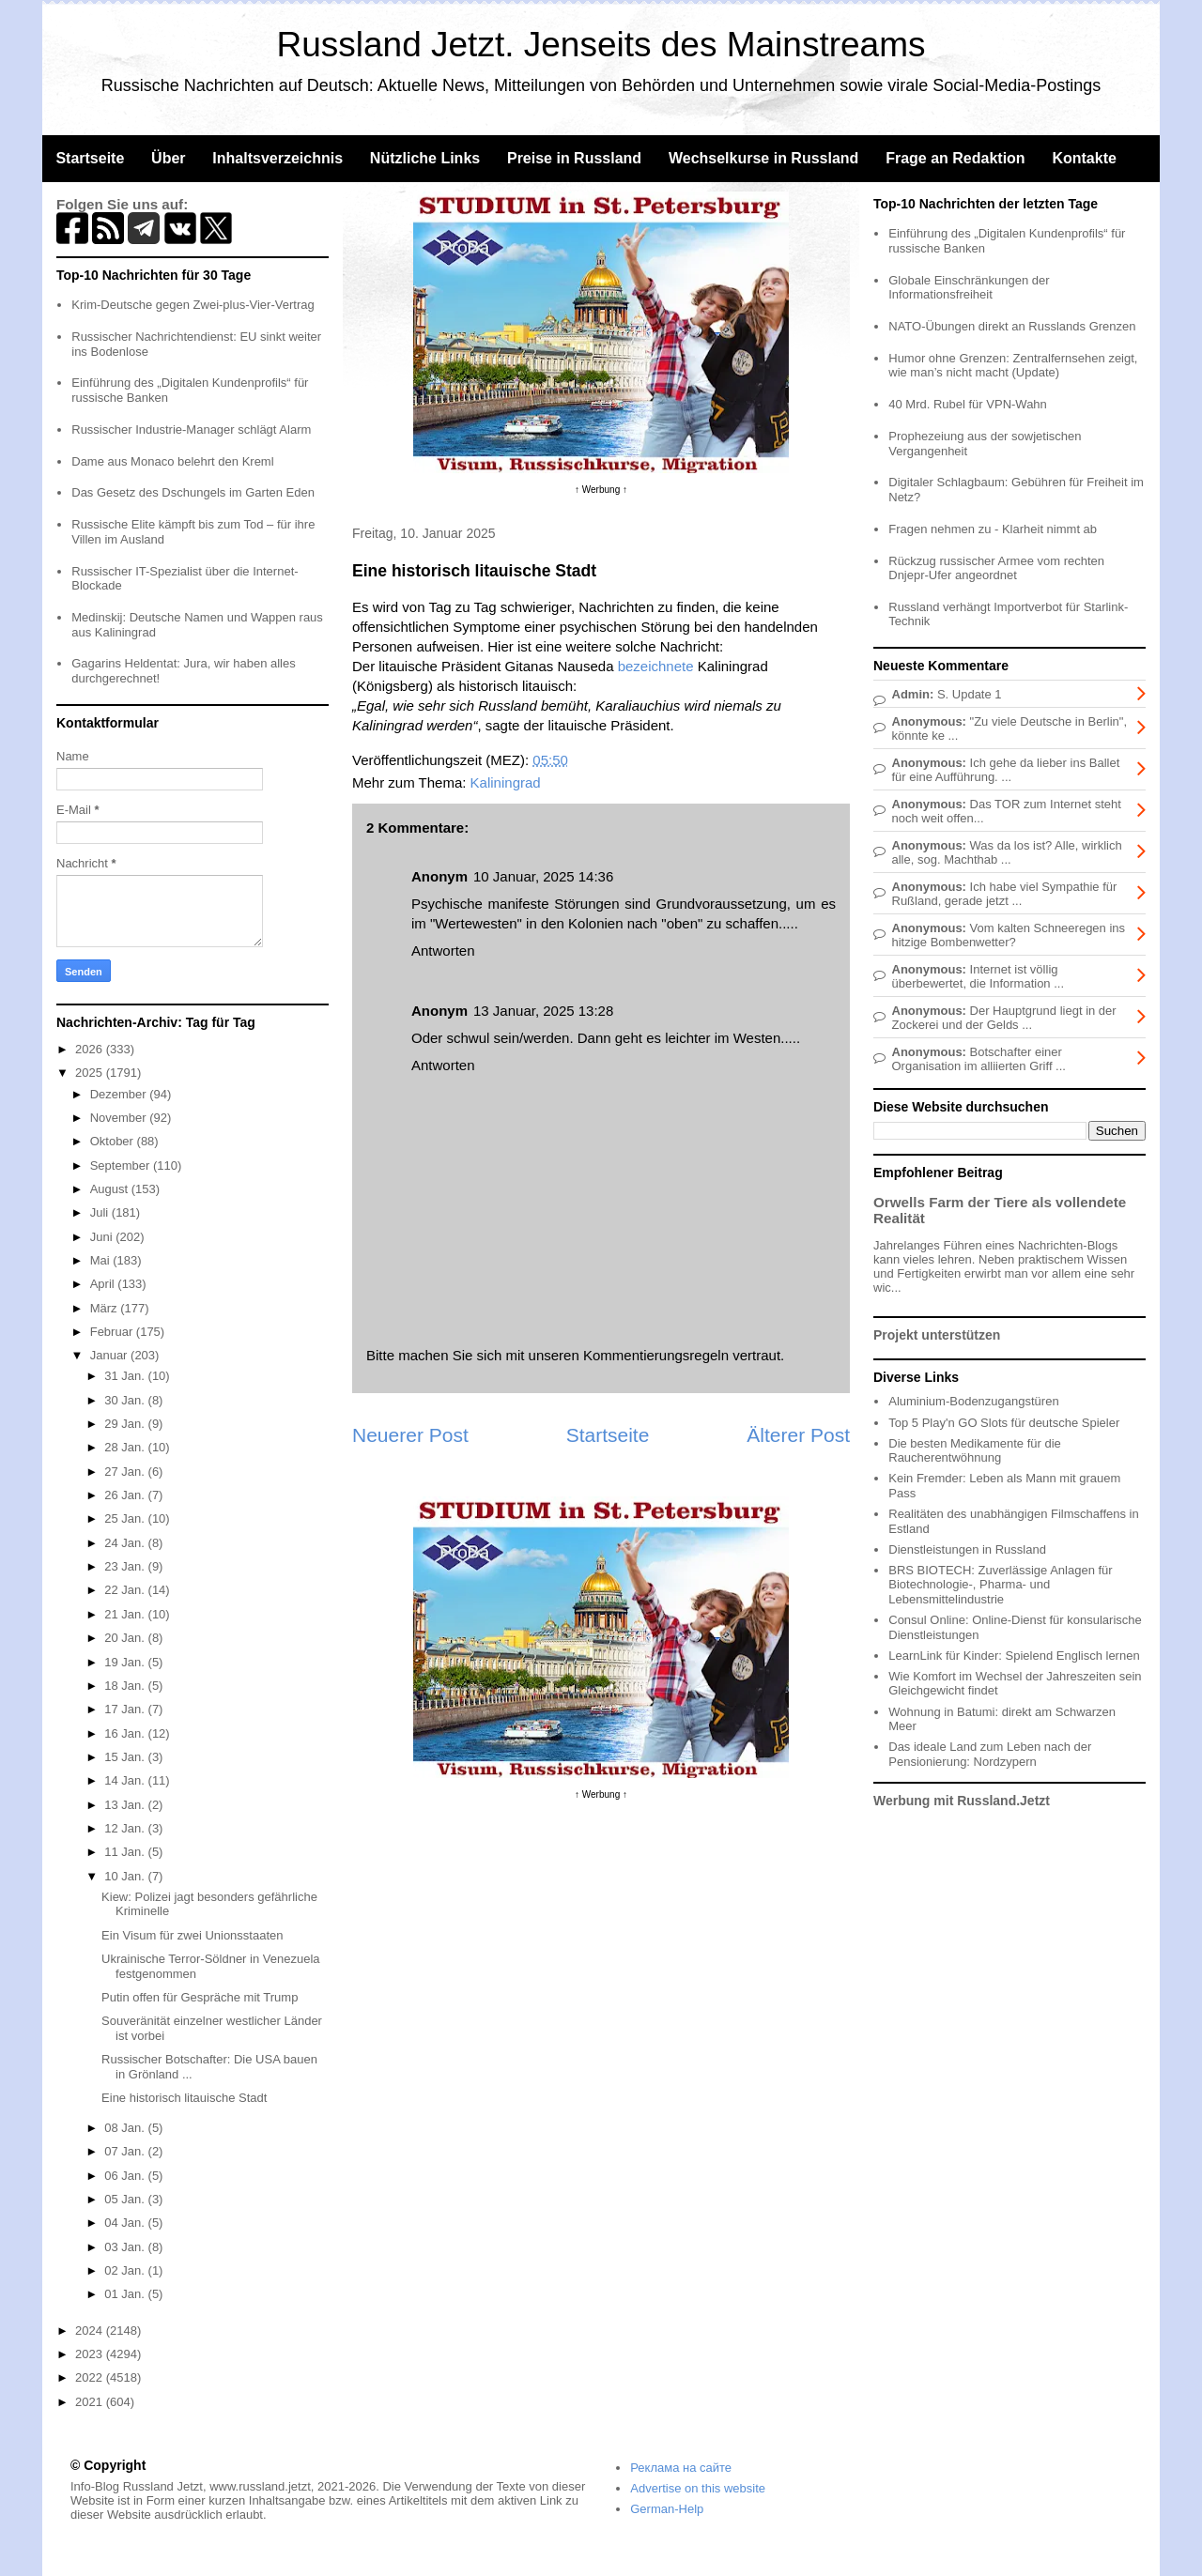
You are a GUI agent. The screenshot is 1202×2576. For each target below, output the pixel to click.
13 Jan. (125, 1805)
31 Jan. (125, 1376)
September (121, 1165)
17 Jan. (125, 1709)
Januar (110, 1355)
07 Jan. (125, 2151)
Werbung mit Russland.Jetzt (961, 1800)
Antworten (443, 950)
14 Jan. (125, 1780)
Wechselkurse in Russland (763, 158)
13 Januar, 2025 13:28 (543, 1011)
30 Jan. (125, 1400)
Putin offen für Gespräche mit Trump (199, 1997)
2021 (90, 2402)
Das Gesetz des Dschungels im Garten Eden (193, 492)
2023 (90, 2354)
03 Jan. (125, 2247)
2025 (90, 1073)
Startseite (89, 158)
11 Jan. (125, 1852)
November (120, 1118)
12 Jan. (125, 1828)
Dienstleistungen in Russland (967, 1549)
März (105, 1308)
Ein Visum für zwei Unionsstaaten (192, 1935)
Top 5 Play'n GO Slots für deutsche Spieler (1003, 1423)
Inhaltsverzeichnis (277, 158)
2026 (90, 1049)
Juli (101, 1212)
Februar (113, 1332)
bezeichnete (656, 666)
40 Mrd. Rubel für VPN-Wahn (967, 404)
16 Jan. (125, 1733)
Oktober (113, 1141)
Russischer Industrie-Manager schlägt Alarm (191, 429)
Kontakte (1084, 158)
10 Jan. (125, 1876)
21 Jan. (125, 1614)
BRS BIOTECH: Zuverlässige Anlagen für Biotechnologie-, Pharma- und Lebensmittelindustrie (1000, 1584)
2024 (90, 2330)
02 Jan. (125, 2270)
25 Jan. (125, 1518)
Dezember (120, 1094)
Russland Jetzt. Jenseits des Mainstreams (601, 44)
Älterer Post (798, 1435)
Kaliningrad (505, 782)
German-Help (666, 2509)
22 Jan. (125, 1590)
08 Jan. (125, 2128)
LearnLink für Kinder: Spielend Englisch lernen (1013, 1655)
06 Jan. (125, 2176)
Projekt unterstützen (936, 1334)
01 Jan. (125, 2294)
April (104, 1284)
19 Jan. (125, 1662)
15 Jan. (125, 1757)
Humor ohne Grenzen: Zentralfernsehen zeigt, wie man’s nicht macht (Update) (1012, 365)
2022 (90, 2377)
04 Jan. (125, 2223)
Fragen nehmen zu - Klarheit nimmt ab (992, 529)
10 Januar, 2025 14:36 (543, 876)
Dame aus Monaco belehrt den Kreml (172, 461)
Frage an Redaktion (955, 158)
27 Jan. (125, 1471)
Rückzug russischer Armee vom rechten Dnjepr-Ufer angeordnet (996, 568)
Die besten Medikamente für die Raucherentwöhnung (974, 1450)
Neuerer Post (410, 1435)
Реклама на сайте (681, 2468)
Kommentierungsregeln (656, 1355)
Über (168, 158)
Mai (102, 1260)
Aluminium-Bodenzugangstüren (973, 1401)
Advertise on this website (697, 2488)
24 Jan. (125, 1543)
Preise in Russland (574, 158)
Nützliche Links (425, 158)
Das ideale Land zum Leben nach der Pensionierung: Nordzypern (989, 1754)
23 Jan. (125, 1566)
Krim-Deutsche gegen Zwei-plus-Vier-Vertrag (192, 305)
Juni (103, 1237)
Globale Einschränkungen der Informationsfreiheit (968, 287)
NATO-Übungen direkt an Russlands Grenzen (1011, 326)
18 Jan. (125, 1686)
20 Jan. (125, 1638)
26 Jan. (125, 1495)
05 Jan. (125, 2199)
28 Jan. (125, 1447)
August (110, 1189)
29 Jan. (125, 1424)
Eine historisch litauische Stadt (184, 2098)
